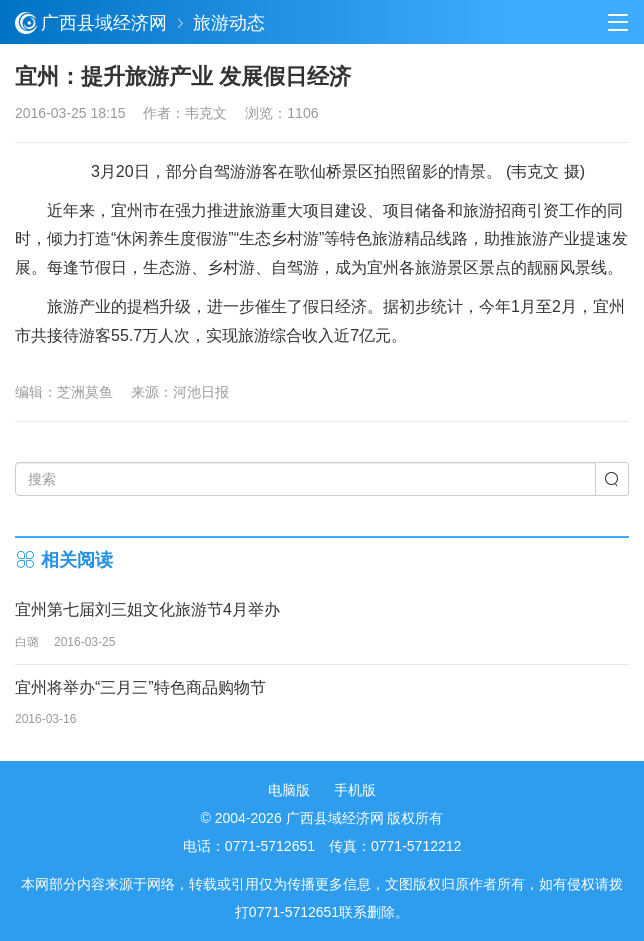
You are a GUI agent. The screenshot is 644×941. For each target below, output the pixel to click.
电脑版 (289, 790)
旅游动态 (229, 23)
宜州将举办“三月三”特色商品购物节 (140, 687)
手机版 (355, 790)
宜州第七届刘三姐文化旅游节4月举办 (147, 609)
